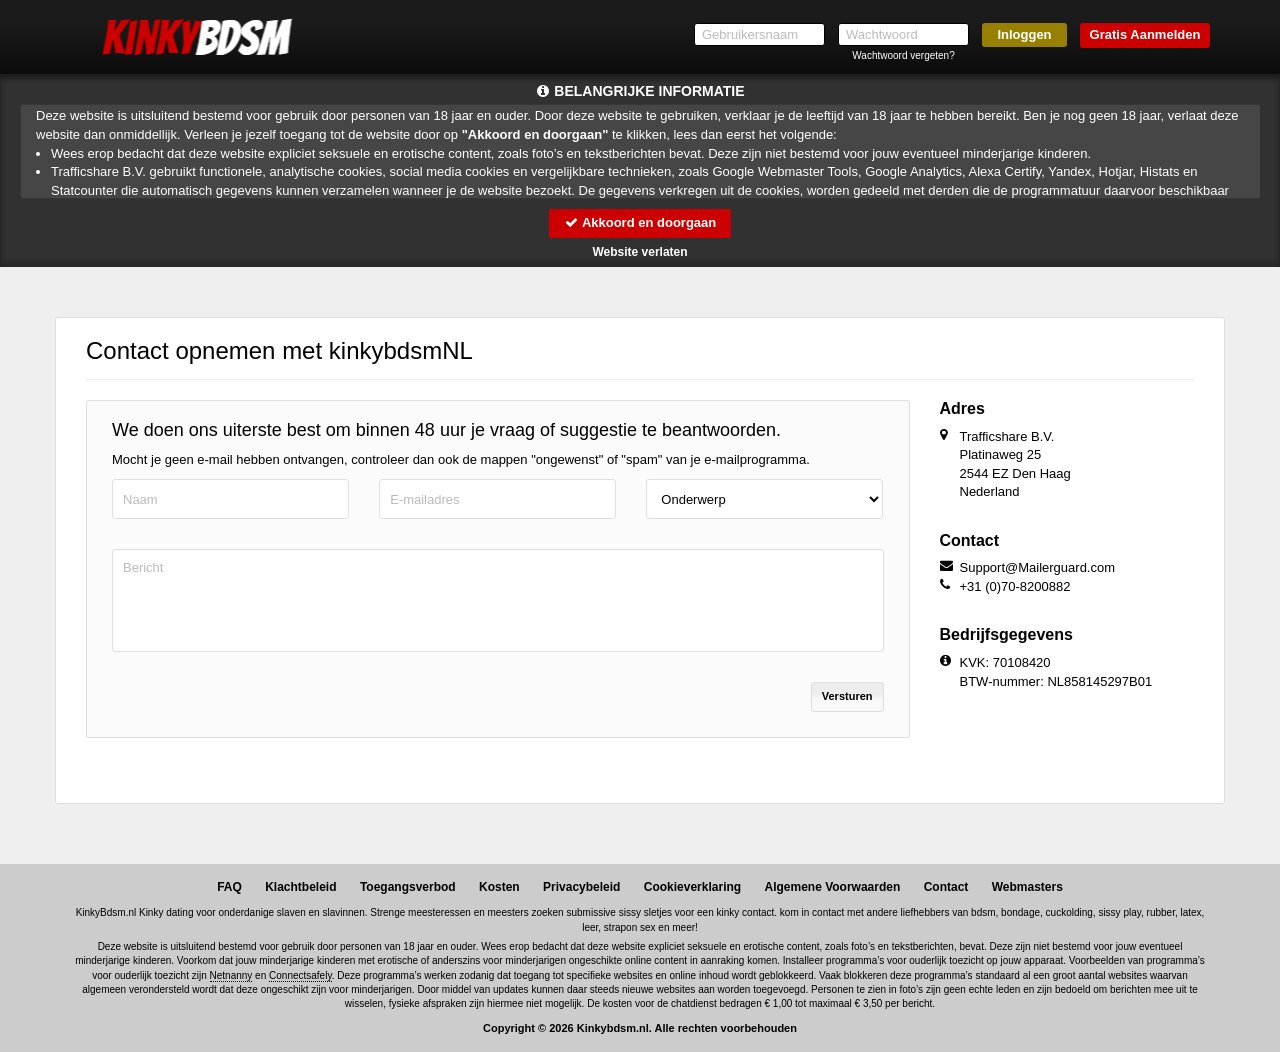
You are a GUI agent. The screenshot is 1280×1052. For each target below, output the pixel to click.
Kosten (499, 887)
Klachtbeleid (300, 887)
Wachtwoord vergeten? (903, 55)
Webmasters (1027, 887)
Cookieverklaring (692, 887)
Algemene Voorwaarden (832, 887)
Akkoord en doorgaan (640, 222)
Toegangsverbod (408, 887)
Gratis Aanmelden (1145, 34)
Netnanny (231, 975)
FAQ (229, 887)
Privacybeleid (581, 887)
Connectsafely (300, 975)
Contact (946, 887)
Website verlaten (639, 252)
